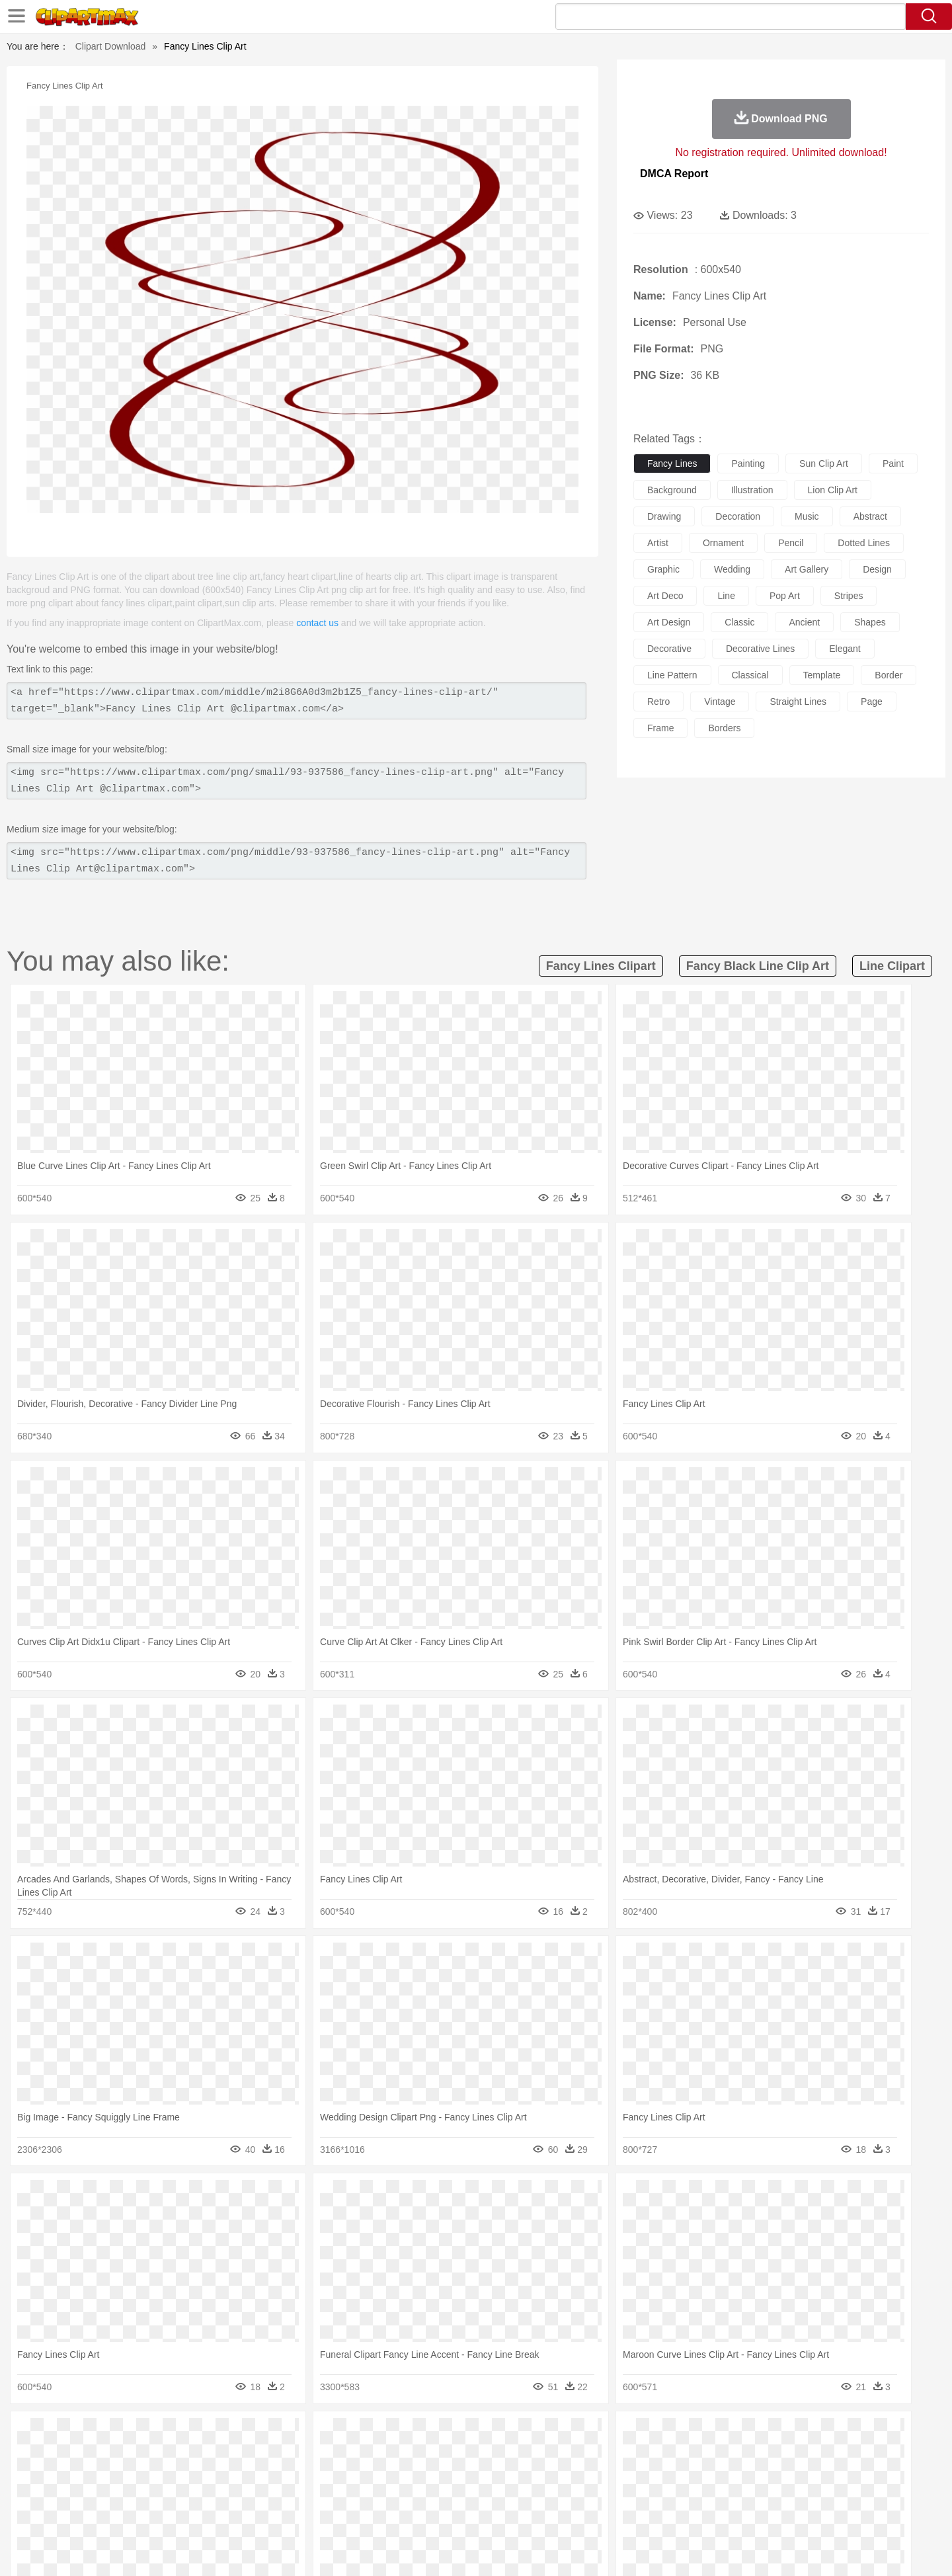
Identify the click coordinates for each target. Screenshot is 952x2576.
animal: (103, 2453)
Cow (305, 2454)
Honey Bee (512, 2454)
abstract (870, 516)
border (888, 675)
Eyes (398, 2474)
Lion (579, 2454)
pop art (785, 595)
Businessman (302, 2474)
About (620, 2549)
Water (604, 2434)
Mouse (644, 2454)
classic (739, 622)
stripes (848, 595)
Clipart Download (110, 46)
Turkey (763, 2454)
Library (526, 2494)
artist (657, 543)
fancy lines (672, 463)
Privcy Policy (701, 2549)
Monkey (609, 2454)
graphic (663, 569)
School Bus (411, 2494)
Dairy (172, 2513)
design (877, 569)
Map (448, 2494)
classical (750, 675)
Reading (292, 2494)
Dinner (526, 2513)
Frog (475, 2454)
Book (212, 2494)
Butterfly (214, 2454)
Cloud (661, 2434)
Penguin (700, 2454)
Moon (497, 2434)
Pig (671, 2454)
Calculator (703, 2494)
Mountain (568, 2434)
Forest (718, 2434)
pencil (790, 543)
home (463, 2474)
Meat (334, 2513)
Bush (633, 2434)
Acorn (138, 2434)
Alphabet (660, 2494)
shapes (869, 622)
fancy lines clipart (601, 966)
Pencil (327, 2494)
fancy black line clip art (757, 966)
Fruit (308, 2513)
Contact (751, 2549)
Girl (513, 2474)
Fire (330, 2434)
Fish (450, 2454)
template (822, 675)
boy (536, 2474)
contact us (317, 623)
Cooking (652, 2513)
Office (625, 2494)
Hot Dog (690, 2513)
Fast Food (273, 2513)
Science (561, 2494)
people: (103, 2473)
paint (893, 463)
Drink (237, 2513)
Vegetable (451, 2513)
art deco (665, 595)
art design (668, 622)
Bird (183, 2454)
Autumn (170, 2434)
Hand (682, 2474)
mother (256, 2474)
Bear (158, 2454)
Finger (652, 2474)
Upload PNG (840, 2549)
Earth (304, 2434)
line (725, 595)
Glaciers (391, 2434)
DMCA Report (674, 173)
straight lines (798, 701)
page (872, 701)
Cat (244, 2454)
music (807, 516)
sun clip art (823, 463)
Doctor (346, 2474)
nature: (102, 2434)
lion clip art (832, 490)
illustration (752, 490)
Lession (743, 2494)
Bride (193, 2474)
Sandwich (369, 2513)
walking (430, 2474)
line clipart (892, 966)
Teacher (180, 2494)
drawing (664, 516)
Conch (274, 2434)
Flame (357, 2434)
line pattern (672, 675)
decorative (669, 648)
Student (142, 2494)
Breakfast (138, 2513)
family (223, 2474)
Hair (490, 2474)
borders (724, 728)
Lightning (462, 2434)
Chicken (273, 2454)
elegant (844, 648)
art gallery (806, 569)
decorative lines (760, 648)
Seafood (411, 2513)
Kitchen (492, 2513)
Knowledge (484, 2494)
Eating (587, 2513)
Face (624, 2474)
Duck (355, 2454)
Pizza (557, 2513)
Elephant (418, 2454)
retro (658, 701)
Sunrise (529, 2434)
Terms (654, 2549)
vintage (719, 701)
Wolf (793, 2454)
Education (364, 2494)
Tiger (733, 2454)
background (672, 490)
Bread (618, 2513)
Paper (595, 2494)
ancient (804, 622)
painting (748, 463)
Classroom (249, 2494)
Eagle (383, 2454)
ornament (723, 543)
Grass (425, 2434)
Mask (137, 2474)
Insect (552, 2454)
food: (99, 2513)
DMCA (790, 2549)
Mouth (595, 2474)
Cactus (241, 2434)
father (563, 2474)
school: (103, 2493)
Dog (329, 2454)
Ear (374, 2474)
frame (660, 728)
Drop (689, 2434)
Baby (166, 2474)
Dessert (204, 2513)
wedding (732, 569)
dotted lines (864, 543)
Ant (135, 2454)
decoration (737, 516)
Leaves (206, 2434)
